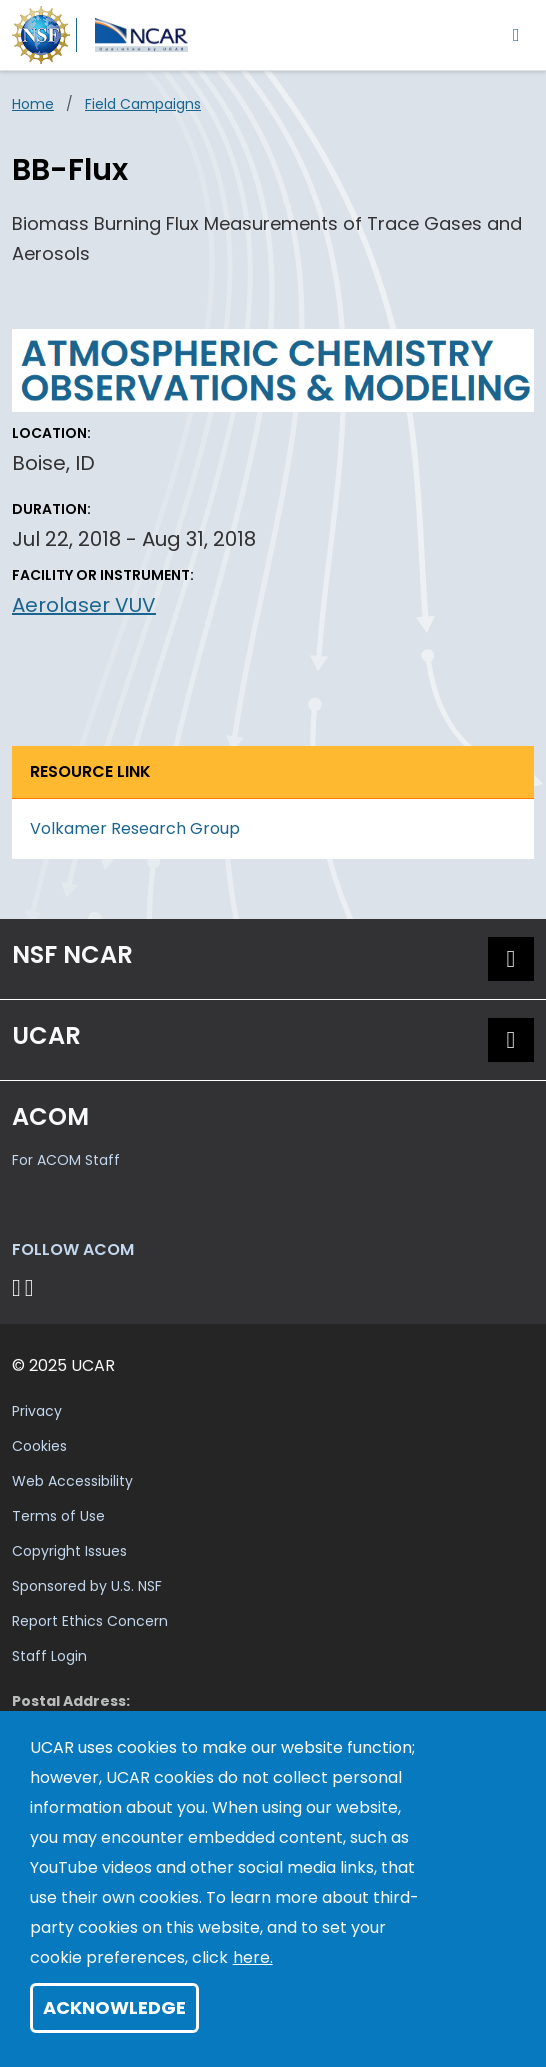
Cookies (39, 1446)
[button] (511, 959)
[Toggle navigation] (516, 34)
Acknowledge (114, 2007)
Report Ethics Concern (90, 1621)
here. (253, 1957)
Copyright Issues (69, 1551)
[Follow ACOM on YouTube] (32, 1287)
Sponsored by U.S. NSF (87, 1586)
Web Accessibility (72, 1481)
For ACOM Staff (66, 1160)
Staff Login (49, 1656)
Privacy (37, 1411)
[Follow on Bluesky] (16, 1287)
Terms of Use (58, 1516)
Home (33, 104)
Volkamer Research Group (135, 828)
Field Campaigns (143, 104)
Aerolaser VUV (84, 605)
